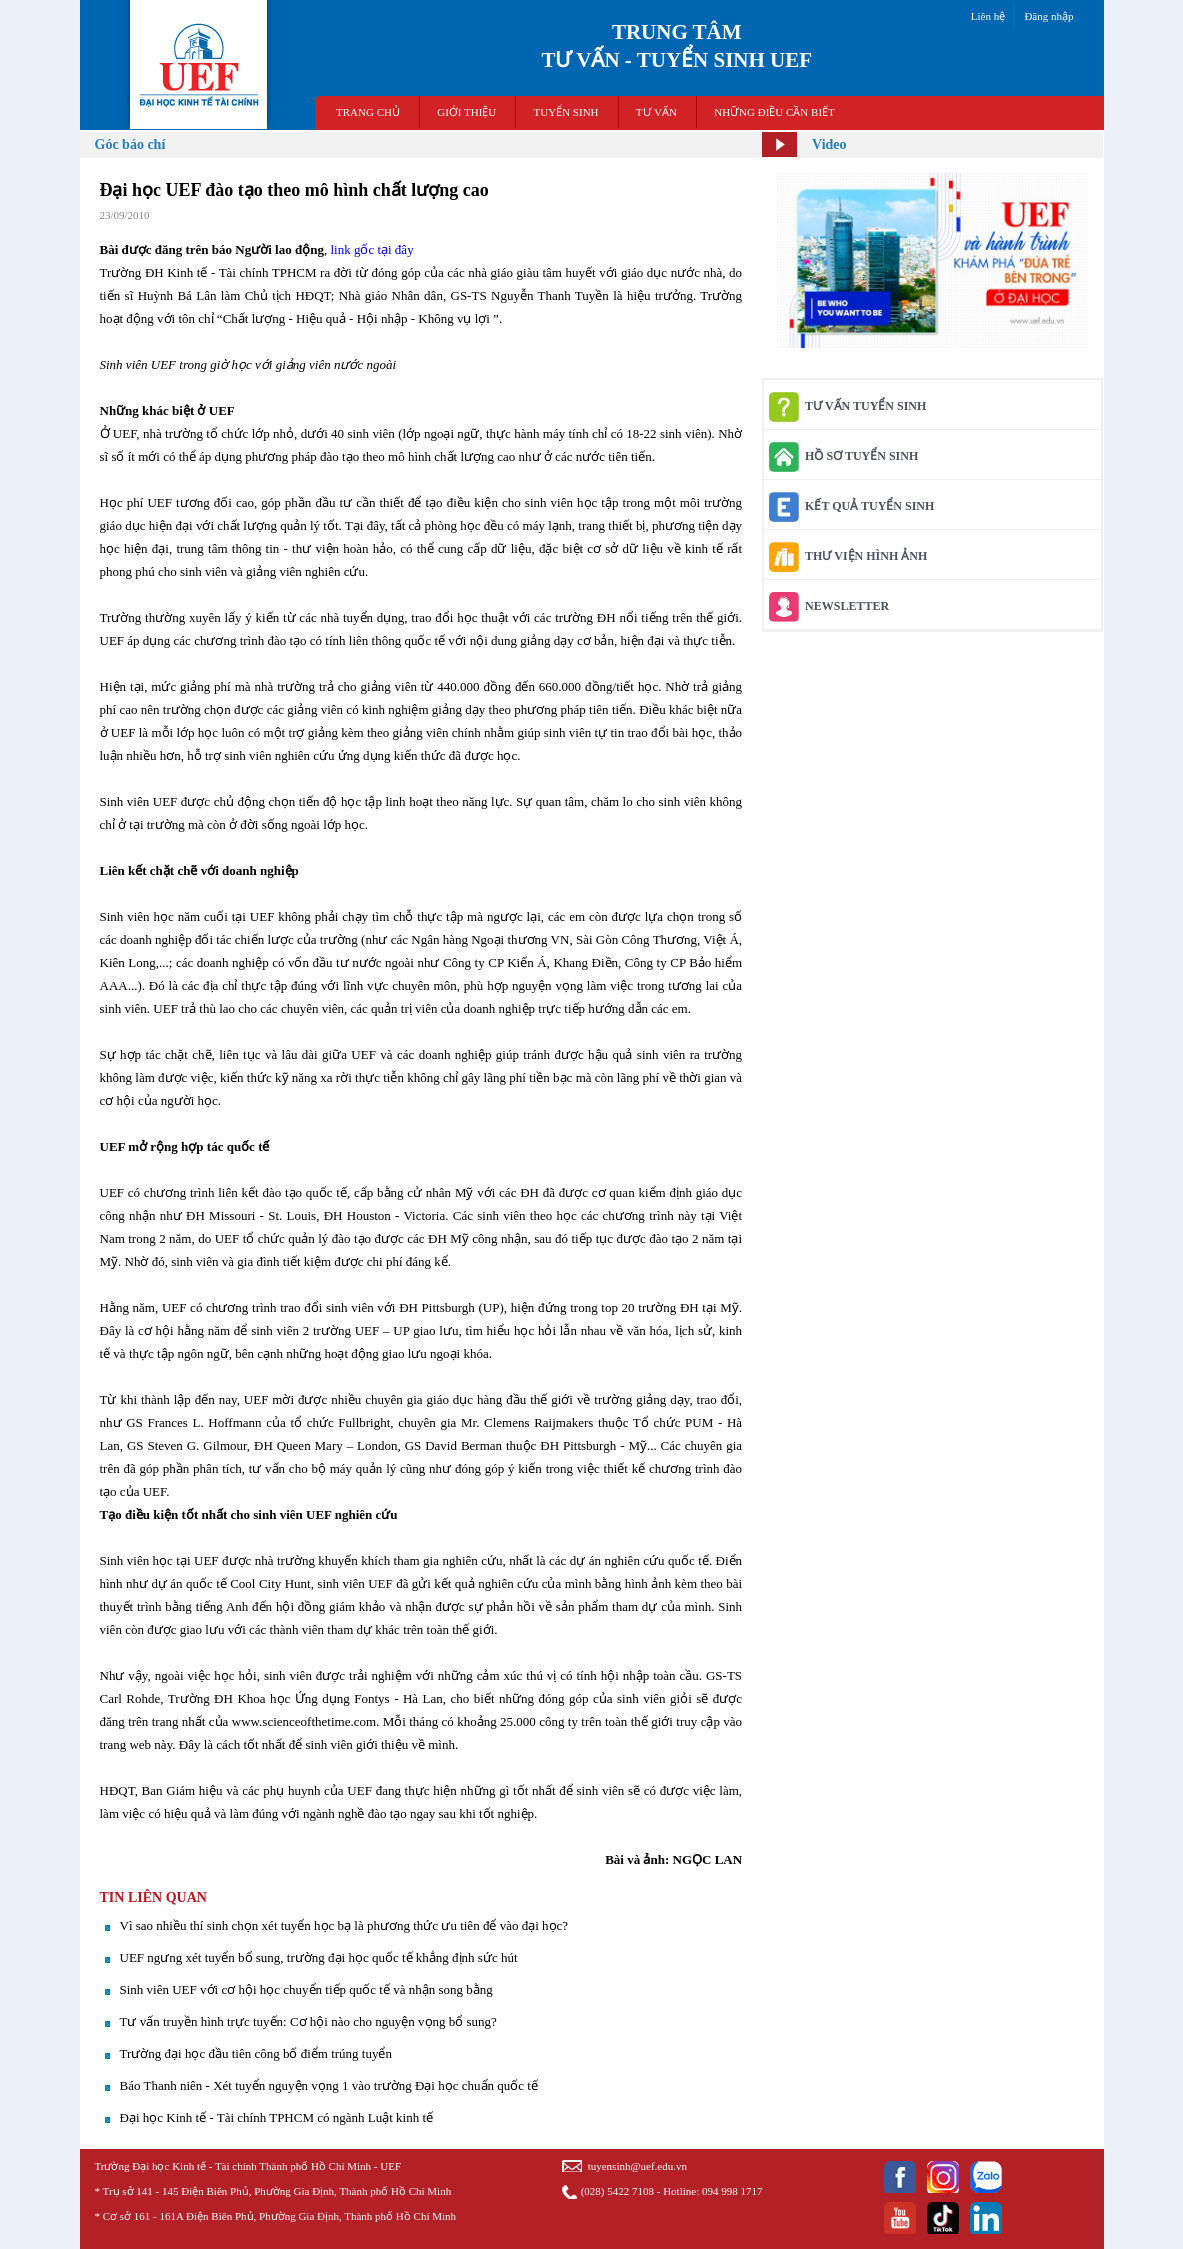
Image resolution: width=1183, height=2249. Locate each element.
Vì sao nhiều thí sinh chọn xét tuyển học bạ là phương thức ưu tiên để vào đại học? (344, 1925)
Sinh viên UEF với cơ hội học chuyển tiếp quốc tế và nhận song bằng (306, 1989)
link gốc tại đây (371, 249)
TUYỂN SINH (566, 112)
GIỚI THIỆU (466, 112)
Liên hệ (988, 16)
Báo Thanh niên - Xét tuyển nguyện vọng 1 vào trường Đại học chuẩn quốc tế (329, 2085)
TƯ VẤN (656, 112)
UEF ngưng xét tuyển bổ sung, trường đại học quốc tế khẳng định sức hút (319, 1957)
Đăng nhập (1048, 16)
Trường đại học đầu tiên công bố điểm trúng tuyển (256, 2053)
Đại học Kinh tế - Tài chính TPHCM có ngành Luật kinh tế (277, 2117)
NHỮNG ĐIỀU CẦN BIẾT (774, 112)
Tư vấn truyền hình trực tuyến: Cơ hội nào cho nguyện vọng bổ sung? (308, 2021)
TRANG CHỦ (368, 112)
